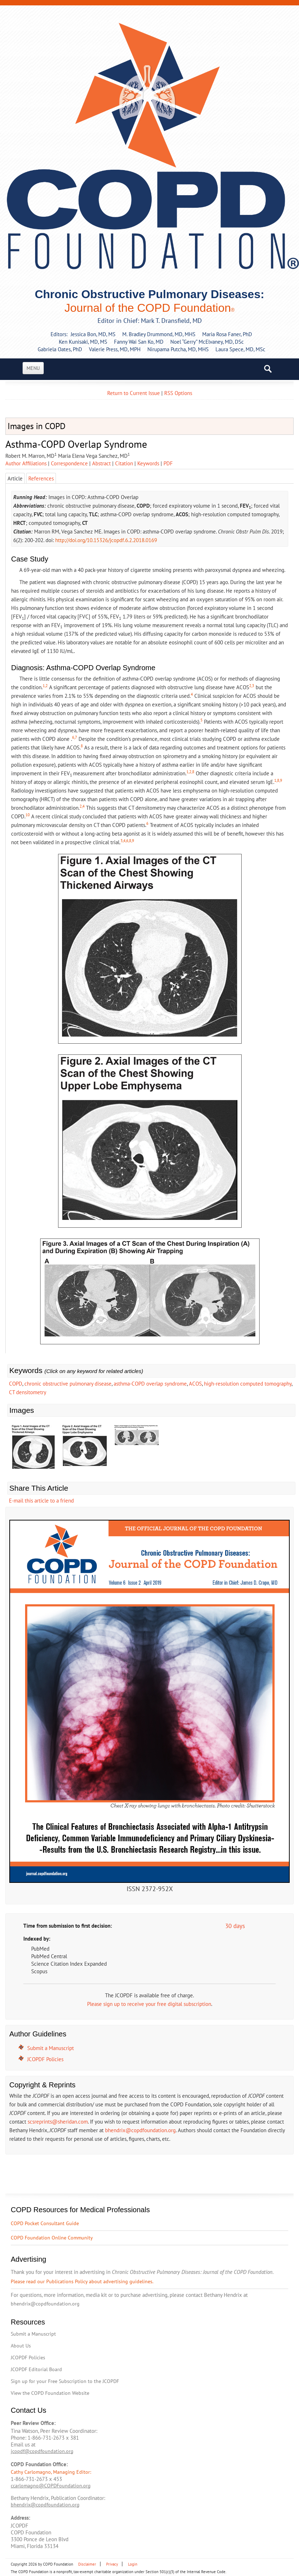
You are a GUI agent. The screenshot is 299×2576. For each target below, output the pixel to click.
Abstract (101, 463)
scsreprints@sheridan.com (58, 2121)
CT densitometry (27, 1392)
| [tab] (28, 463)
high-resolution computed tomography (247, 1383)
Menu (33, 368)
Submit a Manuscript (50, 2048)
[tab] (168, 463)
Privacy (112, 2564)
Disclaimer (87, 2564)
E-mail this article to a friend (41, 1500)
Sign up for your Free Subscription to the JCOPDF (65, 2381)
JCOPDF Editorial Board (36, 2369)
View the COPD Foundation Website (50, 2393)
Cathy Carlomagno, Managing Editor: (51, 2472)
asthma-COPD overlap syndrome (150, 1383)
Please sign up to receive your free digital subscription (149, 2004)
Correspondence (69, 463)
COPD (15, 1383)
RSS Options (178, 393)
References (41, 478)
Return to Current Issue (133, 393)
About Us (21, 2345)
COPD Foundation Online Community (52, 2237)
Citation (124, 463)
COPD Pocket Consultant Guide (45, 2223)
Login (132, 2564)
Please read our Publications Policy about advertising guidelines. (82, 2281)
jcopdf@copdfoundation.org (42, 2451)
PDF (168, 463)
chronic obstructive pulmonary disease (67, 1383)
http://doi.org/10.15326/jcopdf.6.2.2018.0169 (106, 540)
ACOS (195, 1383)
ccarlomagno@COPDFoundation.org (51, 2485)
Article (15, 478)
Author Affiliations (26, 463)
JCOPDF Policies (45, 2059)
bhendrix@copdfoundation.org (140, 2130)
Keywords (148, 463)
